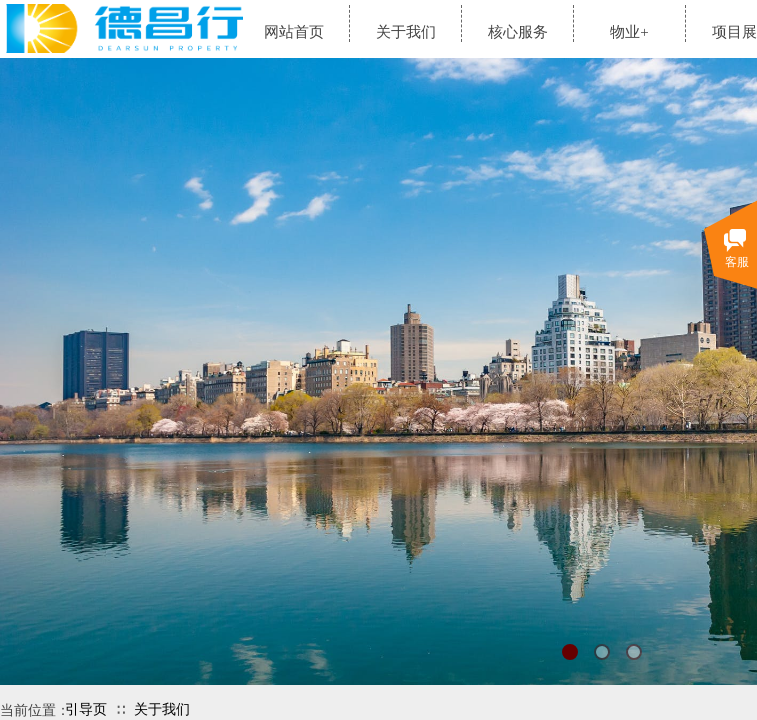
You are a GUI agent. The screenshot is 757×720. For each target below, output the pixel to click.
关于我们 (162, 709)
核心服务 (518, 32)
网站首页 (294, 32)
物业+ (629, 32)
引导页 (86, 709)
